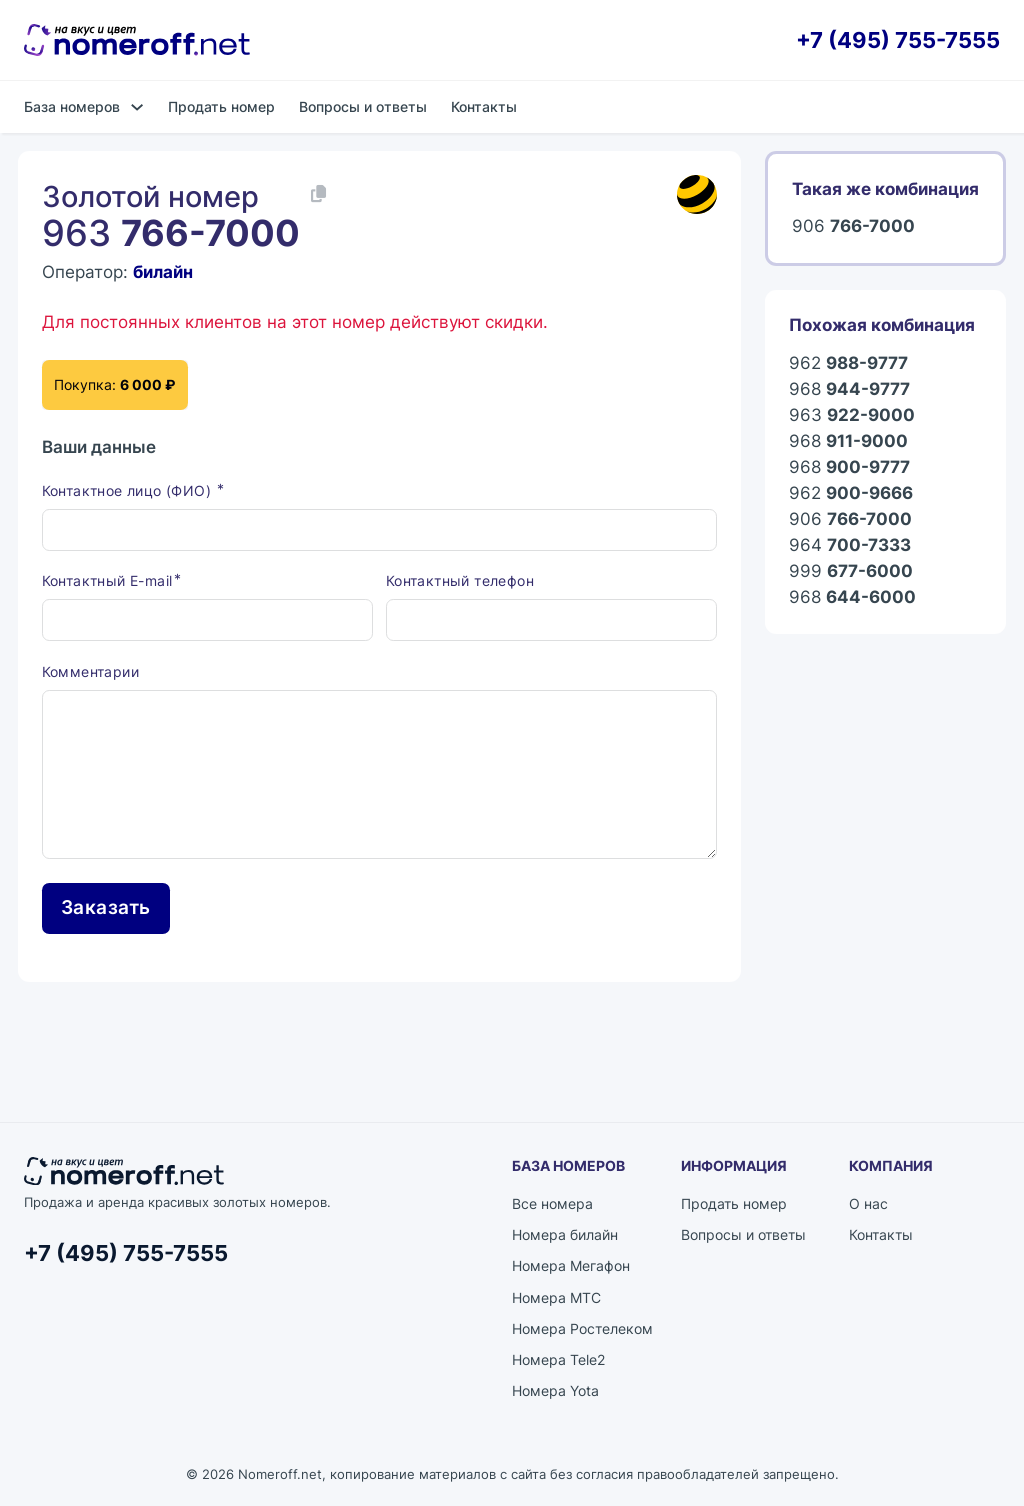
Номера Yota (555, 1391)
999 (851, 571)
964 (850, 545)
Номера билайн (565, 1235)
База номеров (72, 106)
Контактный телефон (460, 581)
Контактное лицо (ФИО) (129, 491)
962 (848, 363)
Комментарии (90, 672)
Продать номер (221, 106)
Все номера (552, 1204)
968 (849, 389)
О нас (868, 1204)
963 (852, 415)
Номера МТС (556, 1298)
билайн (163, 271)
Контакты (484, 106)
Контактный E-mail (107, 581)
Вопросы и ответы (363, 106)
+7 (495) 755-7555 (898, 40)
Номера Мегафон (571, 1267)
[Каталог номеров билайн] (697, 195)
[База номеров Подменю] (137, 107)
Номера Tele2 (558, 1360)
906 (853, 226)
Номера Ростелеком (582, 1329)
